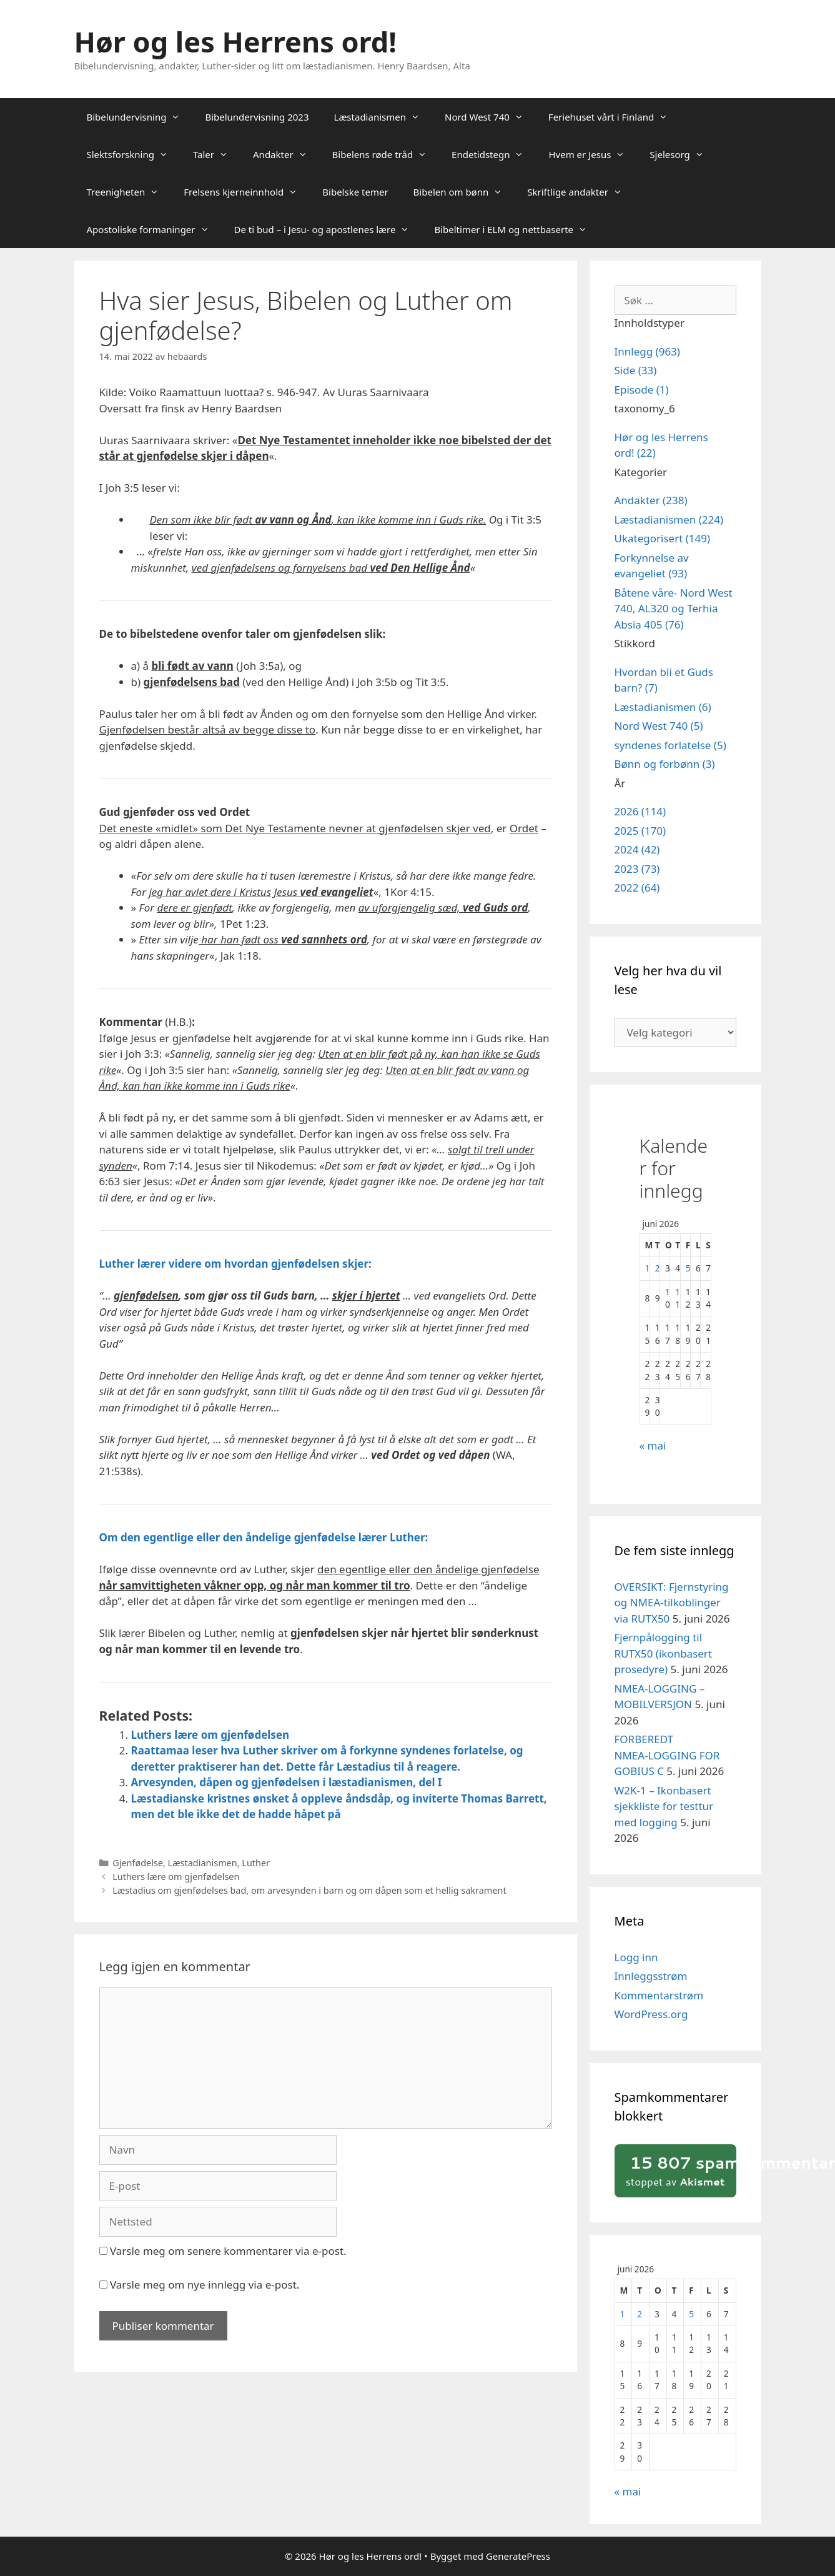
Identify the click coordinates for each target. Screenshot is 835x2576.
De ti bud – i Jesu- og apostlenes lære (328, 229)
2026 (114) (640, 811)
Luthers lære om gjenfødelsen (210, 1735)
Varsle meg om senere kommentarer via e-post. (228, 2251)
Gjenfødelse (137, 1863)
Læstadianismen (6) (663, 707)
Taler (216, 154)
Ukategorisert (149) (663, 538)
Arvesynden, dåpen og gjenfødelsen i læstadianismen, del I (286, 1782)
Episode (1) (642, 389)
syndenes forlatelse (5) (670, 745)
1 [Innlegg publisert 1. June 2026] (647, 1268)
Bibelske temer (355, 192)
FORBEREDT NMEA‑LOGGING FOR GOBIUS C (667, 1755)
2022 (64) (637, 887)
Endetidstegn (494, 154)
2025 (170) (640, 830)
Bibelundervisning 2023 (257, 117)
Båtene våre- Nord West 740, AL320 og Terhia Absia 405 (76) (674, 608)
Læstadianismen (383, 117)
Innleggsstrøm (651, 1976)
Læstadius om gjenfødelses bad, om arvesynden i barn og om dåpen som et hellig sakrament (309, 1890)
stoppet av (679, 2170)
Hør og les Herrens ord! (235, 41)
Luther (256, 1863)
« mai (653, 1445)
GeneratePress (518, 2556)
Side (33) (636, 370)
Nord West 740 (490, 117)
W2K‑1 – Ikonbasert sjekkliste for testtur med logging (664, 1806)
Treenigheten (129, 192)
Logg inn (636, 1957)
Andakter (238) (651, 500)
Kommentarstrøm (659, 1995)
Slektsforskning (133, 154)
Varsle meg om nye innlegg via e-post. (204, 2284)
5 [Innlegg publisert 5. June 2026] (688, 1268)
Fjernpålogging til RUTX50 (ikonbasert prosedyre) (664, 1653)
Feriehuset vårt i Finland (614, 117)
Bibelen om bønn (464, 192)
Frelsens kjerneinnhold (247, 192)
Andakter (286, 154)
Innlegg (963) (647, 351)
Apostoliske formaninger (154, 229)
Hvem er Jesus (592, 154)
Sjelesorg (683, 154)
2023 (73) (637, 869)
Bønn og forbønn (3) (665, 764)
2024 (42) (637, 849)
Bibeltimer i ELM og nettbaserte (517, 229)
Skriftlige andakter (581, 192)
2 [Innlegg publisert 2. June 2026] (657, 1268)
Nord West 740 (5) (659, 726)
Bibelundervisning (140, 117)
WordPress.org (651, 2014)
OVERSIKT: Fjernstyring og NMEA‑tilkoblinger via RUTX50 (672, 1602)
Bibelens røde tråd (386, 154)
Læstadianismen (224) (669, 519)
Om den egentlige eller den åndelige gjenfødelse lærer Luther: (263, 1537)
